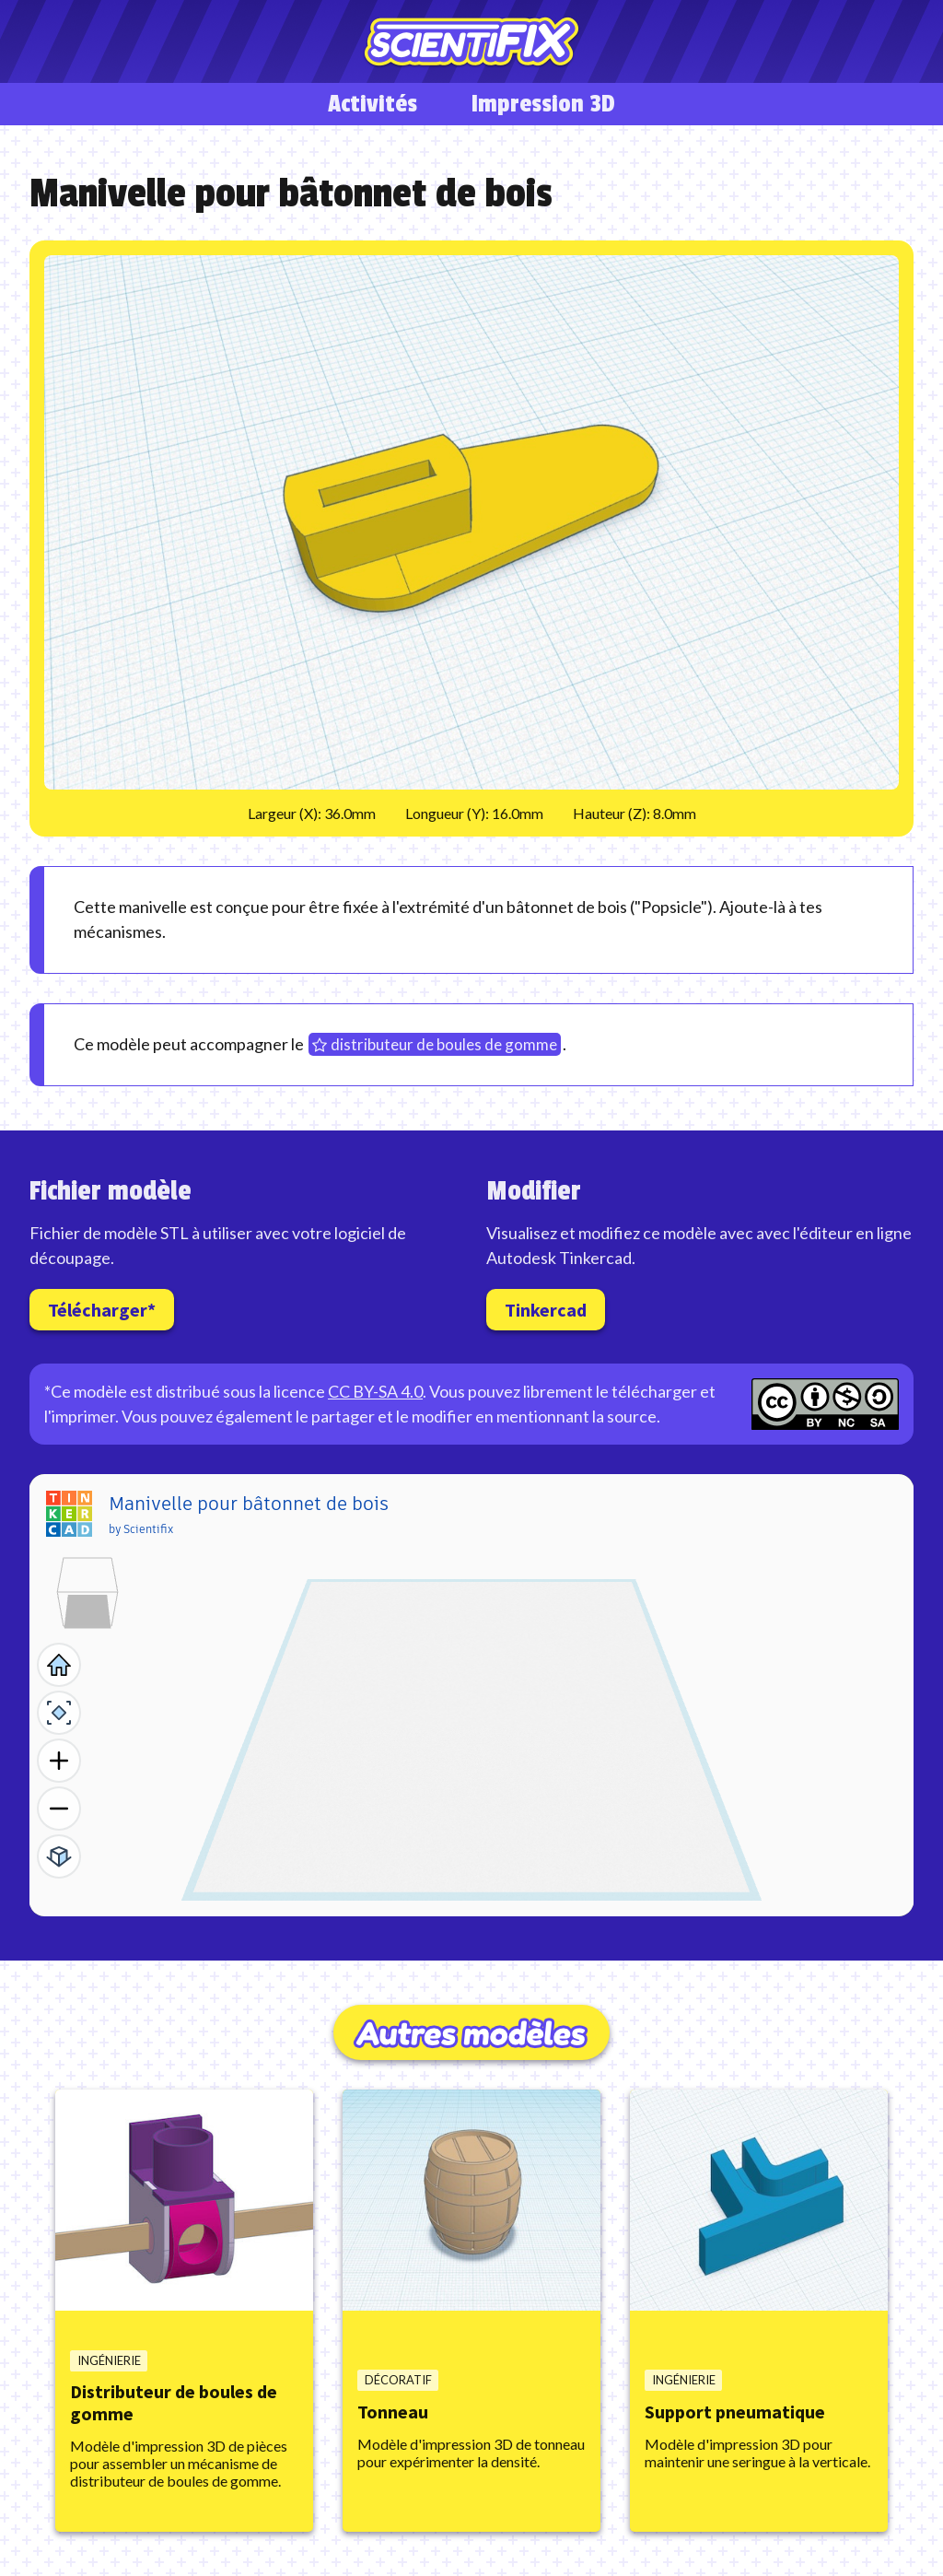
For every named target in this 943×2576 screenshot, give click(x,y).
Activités (372, 104)
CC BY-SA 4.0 (375, 1391)
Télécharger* (102, 1309)
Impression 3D (543, 104)
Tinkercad (546, 1309)
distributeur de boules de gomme (444, 1044)
